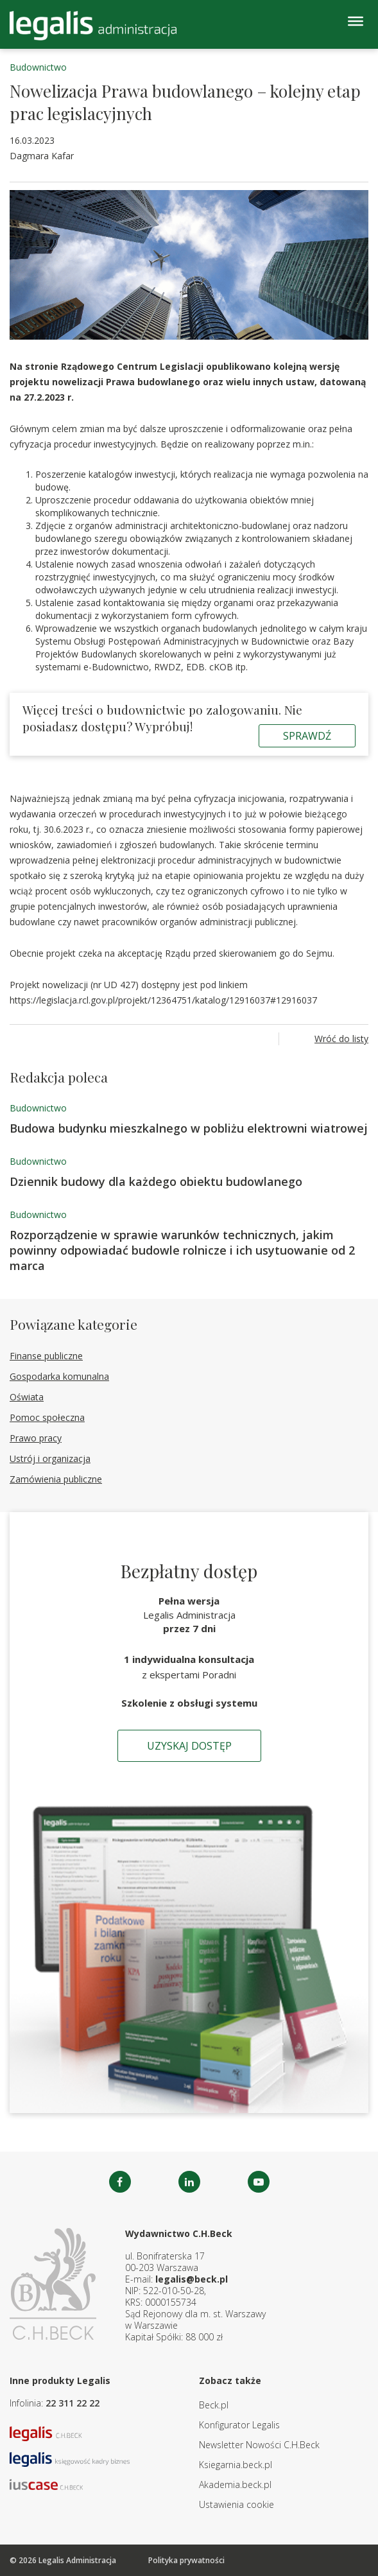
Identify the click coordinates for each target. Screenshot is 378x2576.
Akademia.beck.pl (235, 2484)
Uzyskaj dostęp (189, 1746)
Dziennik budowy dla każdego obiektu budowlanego (156, 1181)
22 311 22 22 (72, 2403)
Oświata (27, 1397)
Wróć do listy (341, 1038)
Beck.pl (213, 2405)
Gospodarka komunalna (59, 1376)
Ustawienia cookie (236, 2504)
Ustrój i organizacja (50, 1458)
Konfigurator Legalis (239, 2425)
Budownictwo (38, 67)
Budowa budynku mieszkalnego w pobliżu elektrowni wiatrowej (189, 1128)
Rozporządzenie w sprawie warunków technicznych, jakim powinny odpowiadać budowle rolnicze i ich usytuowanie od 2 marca (182, 1250)
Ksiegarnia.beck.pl (235, 2465)
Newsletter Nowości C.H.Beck (259, 2445)
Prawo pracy (36, 1438)
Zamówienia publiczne (56, 1479)
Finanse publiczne (46, 1356)
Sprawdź (307, 736)
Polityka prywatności (186, 2560)
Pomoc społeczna (47, 1417)
